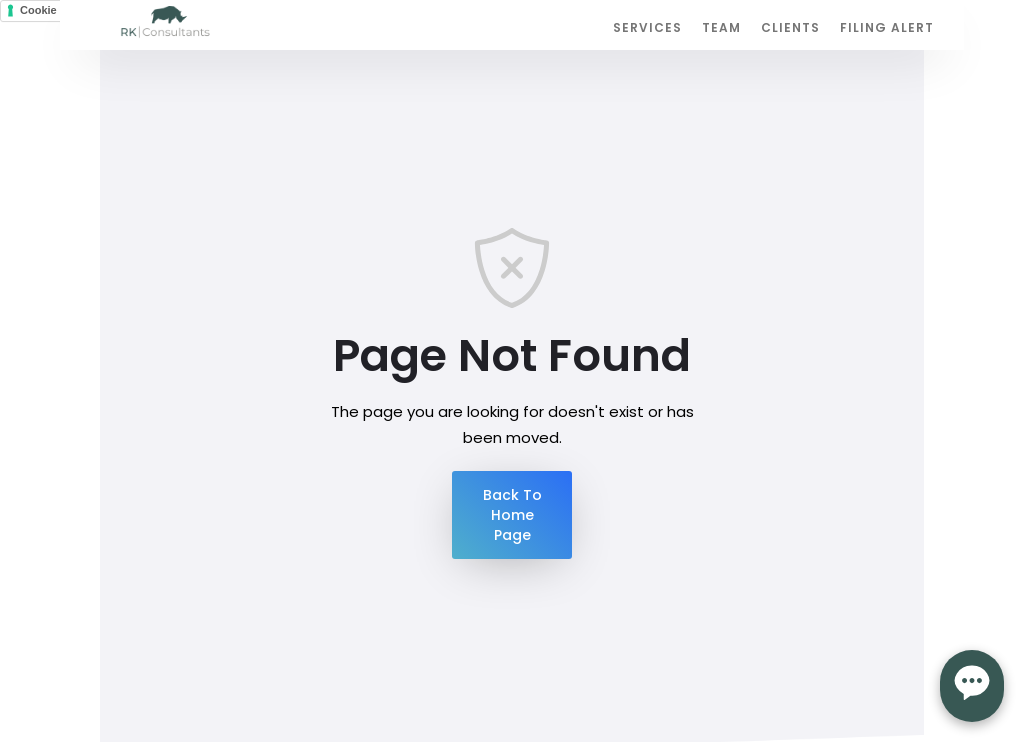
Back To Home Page (512, 515)
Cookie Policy (56, 10)
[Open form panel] (972, 686)
